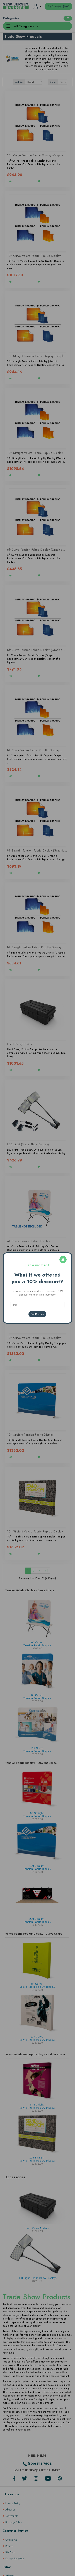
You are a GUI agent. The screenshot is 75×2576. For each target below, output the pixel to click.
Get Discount (37, 1314)
